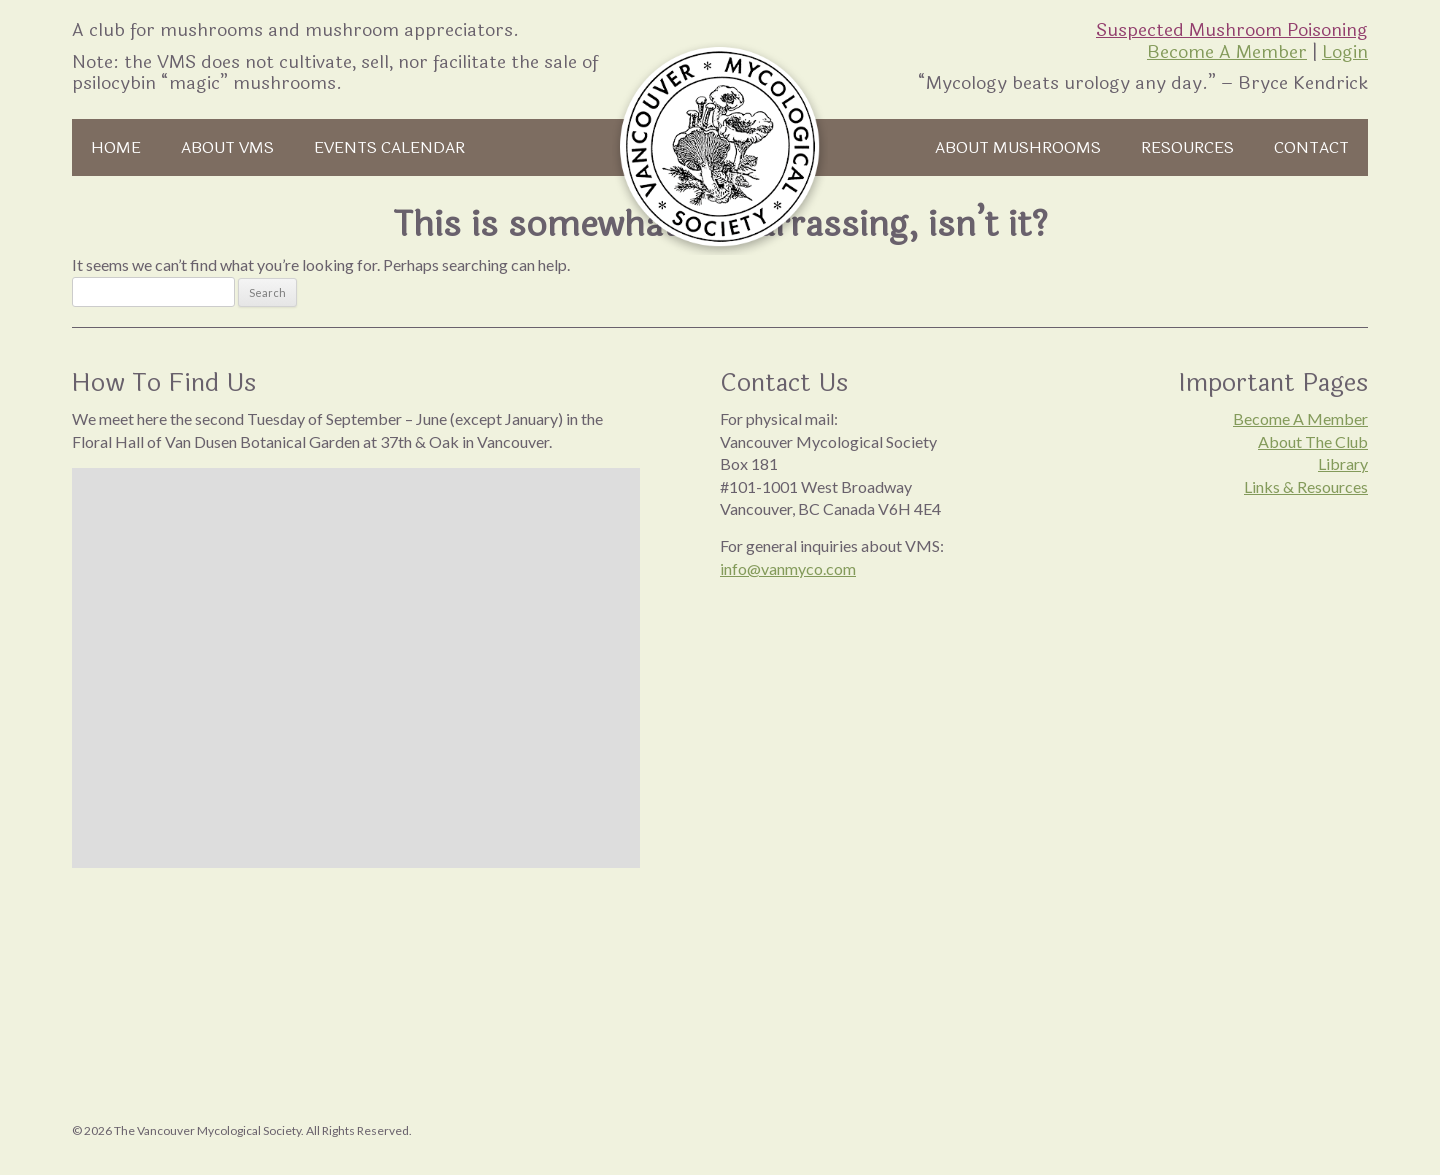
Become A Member (1227, 52)
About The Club (1313, 441)
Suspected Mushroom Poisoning (1232, 30)
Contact (1311, 147)
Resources (1187, 147)
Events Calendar (389, 147)
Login (1345, 52)
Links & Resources (1306, 486)
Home (116, 147)
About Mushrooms (1018, 147)
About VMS (227, 147)
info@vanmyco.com (788, 568)
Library (1343, 463)
